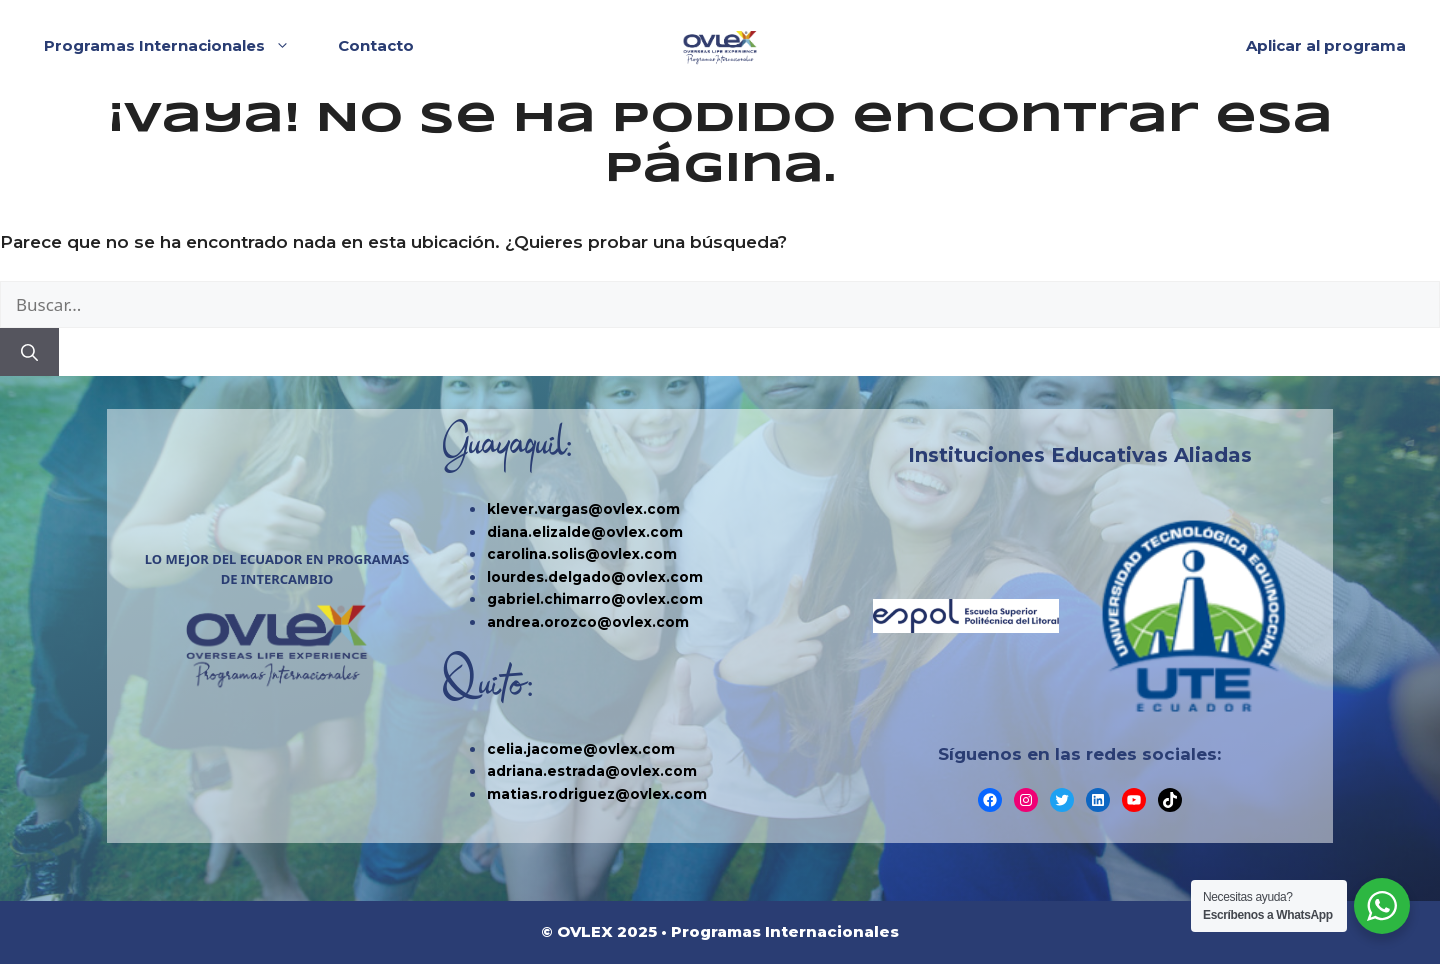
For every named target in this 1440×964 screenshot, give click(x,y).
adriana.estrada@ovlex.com (592, 771)
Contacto (376, 45)
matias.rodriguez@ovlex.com (597, 794)
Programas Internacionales (177, 46)
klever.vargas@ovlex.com (583, 509)
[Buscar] (29, 352)
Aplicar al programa (1326, 45)
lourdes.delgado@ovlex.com (595, 577)
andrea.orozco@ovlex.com (588, 622)
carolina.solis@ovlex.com (582, 554)
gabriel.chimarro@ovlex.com (595, 599)
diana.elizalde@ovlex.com (585, 532)
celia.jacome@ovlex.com (581, 749)
